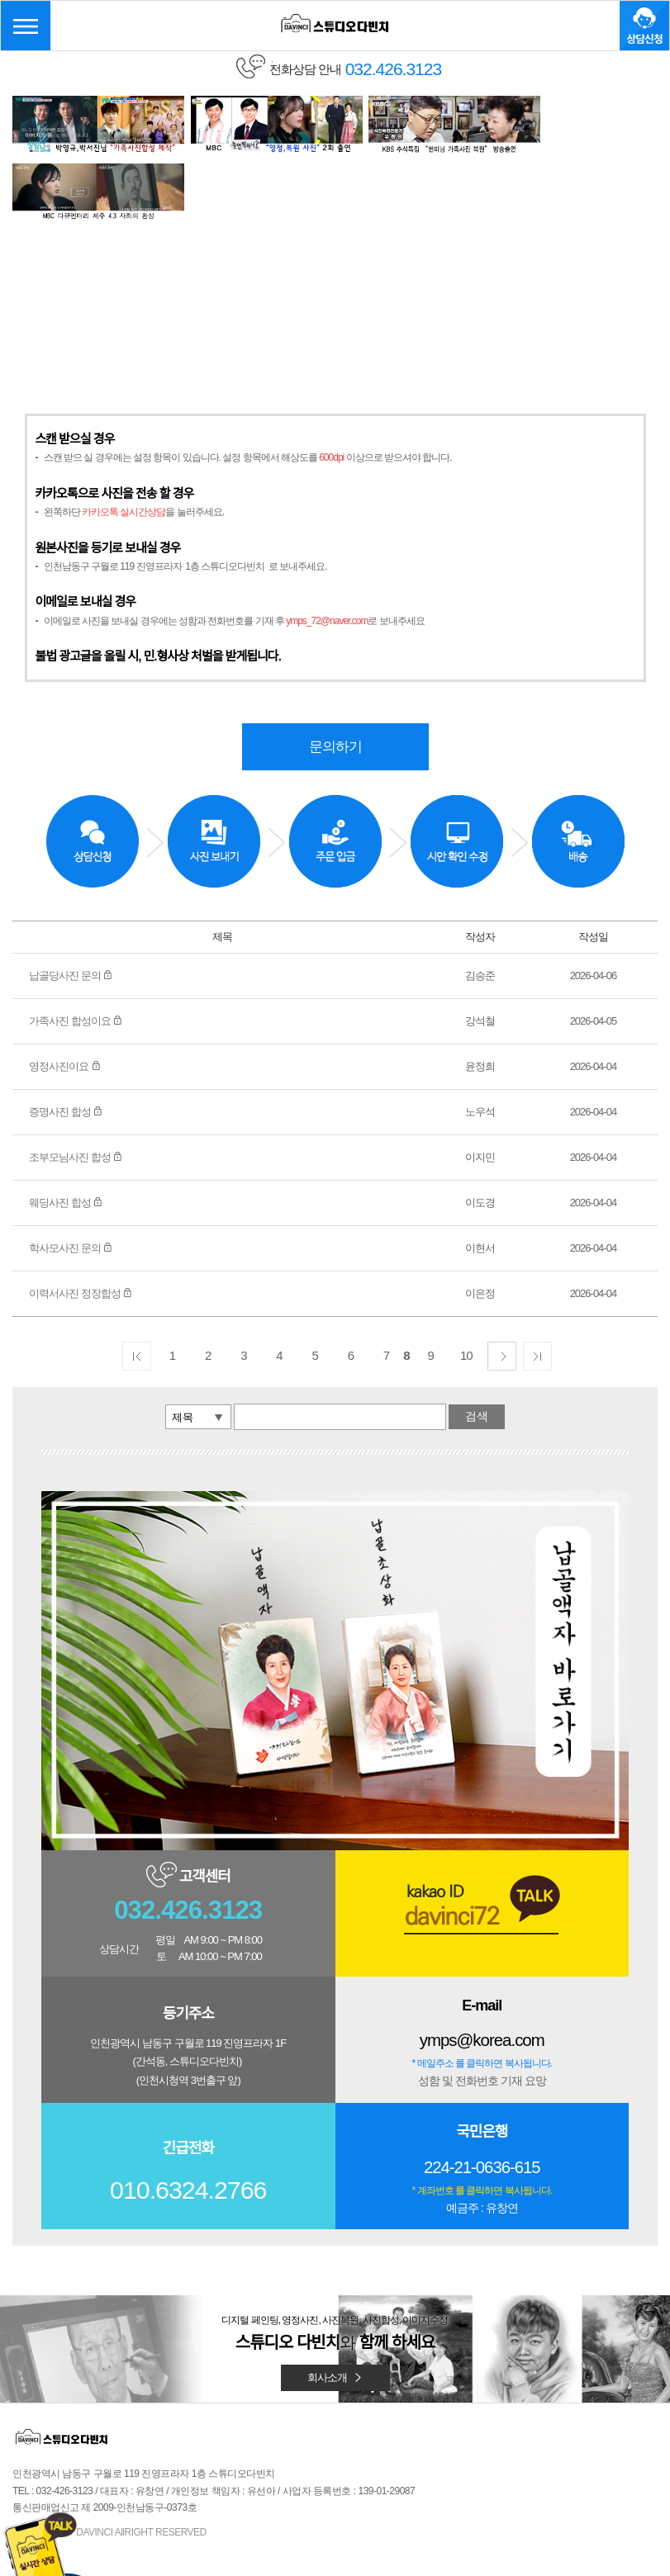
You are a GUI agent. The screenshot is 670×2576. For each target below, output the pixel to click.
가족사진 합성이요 (75, 948)
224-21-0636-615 (481, 2094)
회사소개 (335, 2305)
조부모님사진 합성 (75, 1084)
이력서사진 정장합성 (80, 1221)
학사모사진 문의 (70, 1175)
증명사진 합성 (65, 1039)
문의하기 (335, 673)
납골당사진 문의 (70, 903)
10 (466, 1283)
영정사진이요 (65, 993)
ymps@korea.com (481, 1967)
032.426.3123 (188, 1838)
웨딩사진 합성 (65, 1130)
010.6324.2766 (188, 2118)
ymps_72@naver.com (327, 547)
